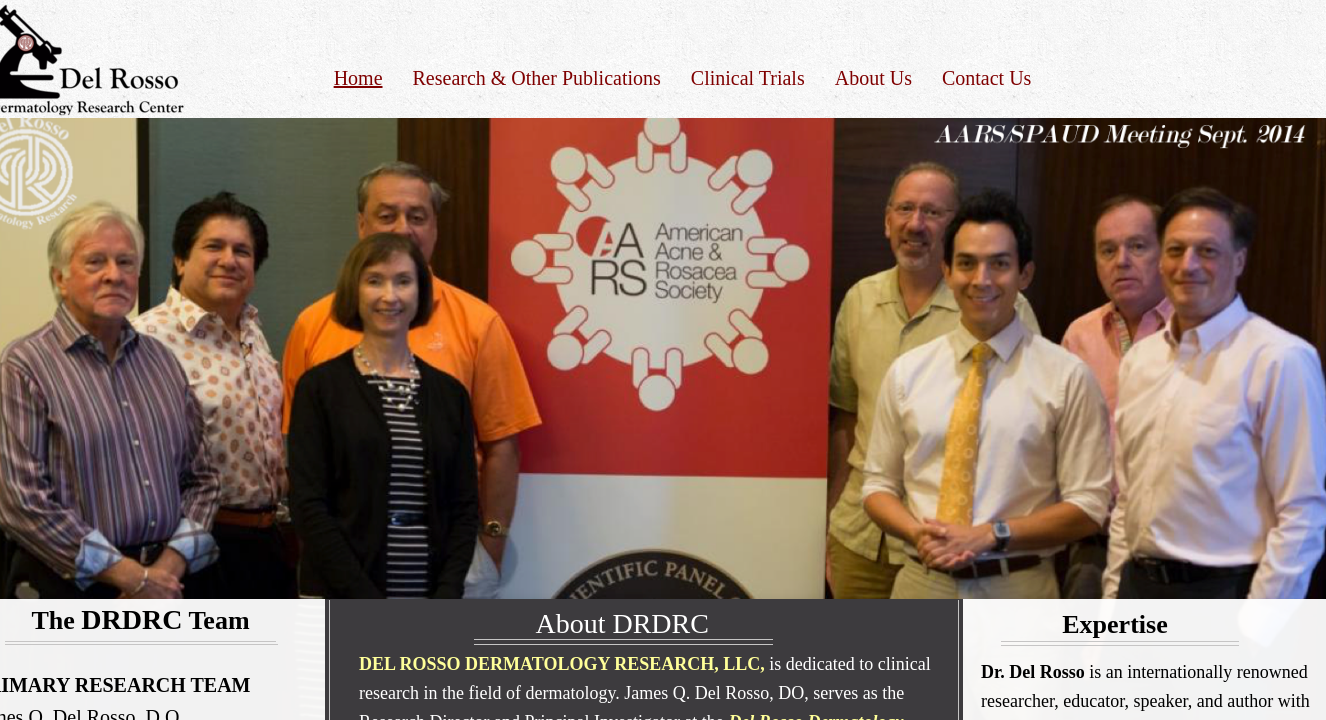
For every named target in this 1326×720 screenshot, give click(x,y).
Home (358, 78)
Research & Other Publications (537, 78)
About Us (873, 78)
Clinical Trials (748, 78)
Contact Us (986, 78)
